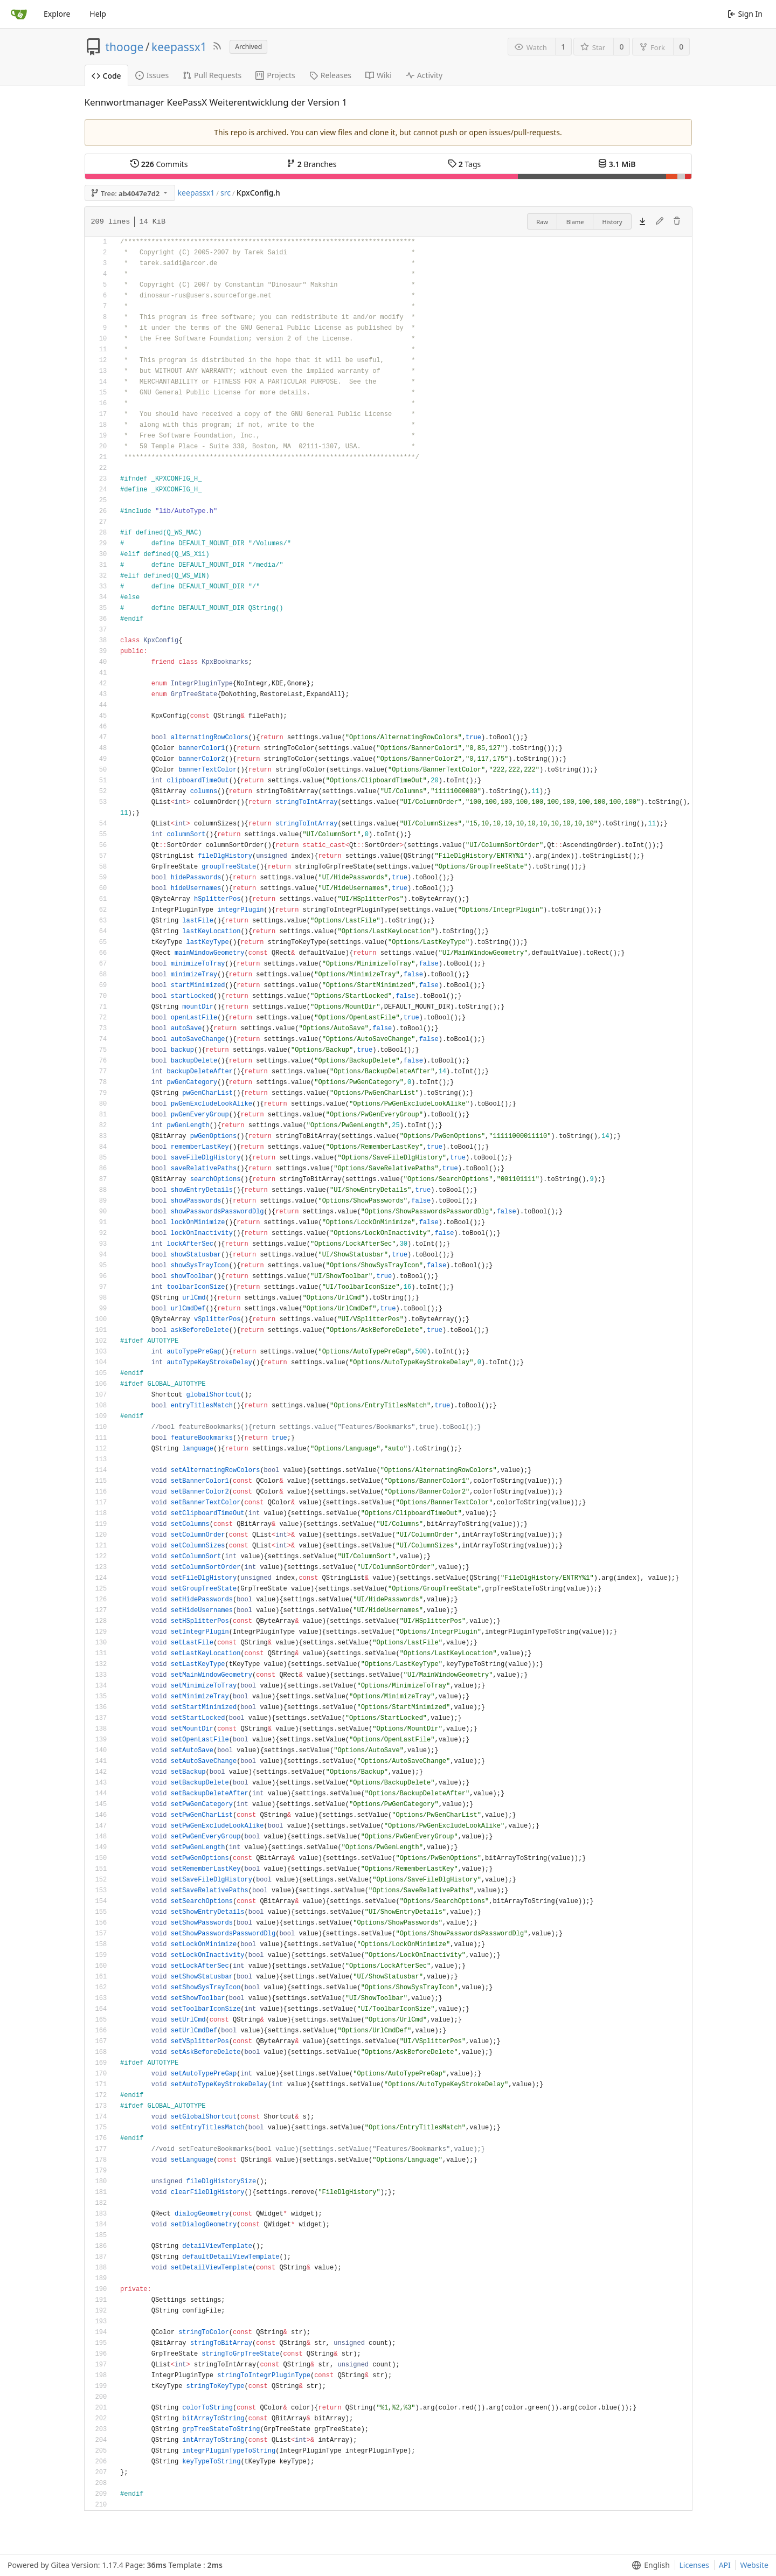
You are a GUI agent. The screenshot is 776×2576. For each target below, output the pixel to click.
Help (97, 14)
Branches (311, 164)
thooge (125, 46)
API (725, 2565)
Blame (575, 222)
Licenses (695, 2565)
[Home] (19, 14)
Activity (424, 75)
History (612, 222)
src (225, 193)
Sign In (745, 14)
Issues (152, 75)
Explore (57, 14)
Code (106, 76)
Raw (542, 222)
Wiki (378, 75)
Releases (330, 75)
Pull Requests (212, 75)
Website (754, 2565)
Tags (464, 164)
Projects (275, 75)
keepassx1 (179, 46)
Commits (159, 164)
